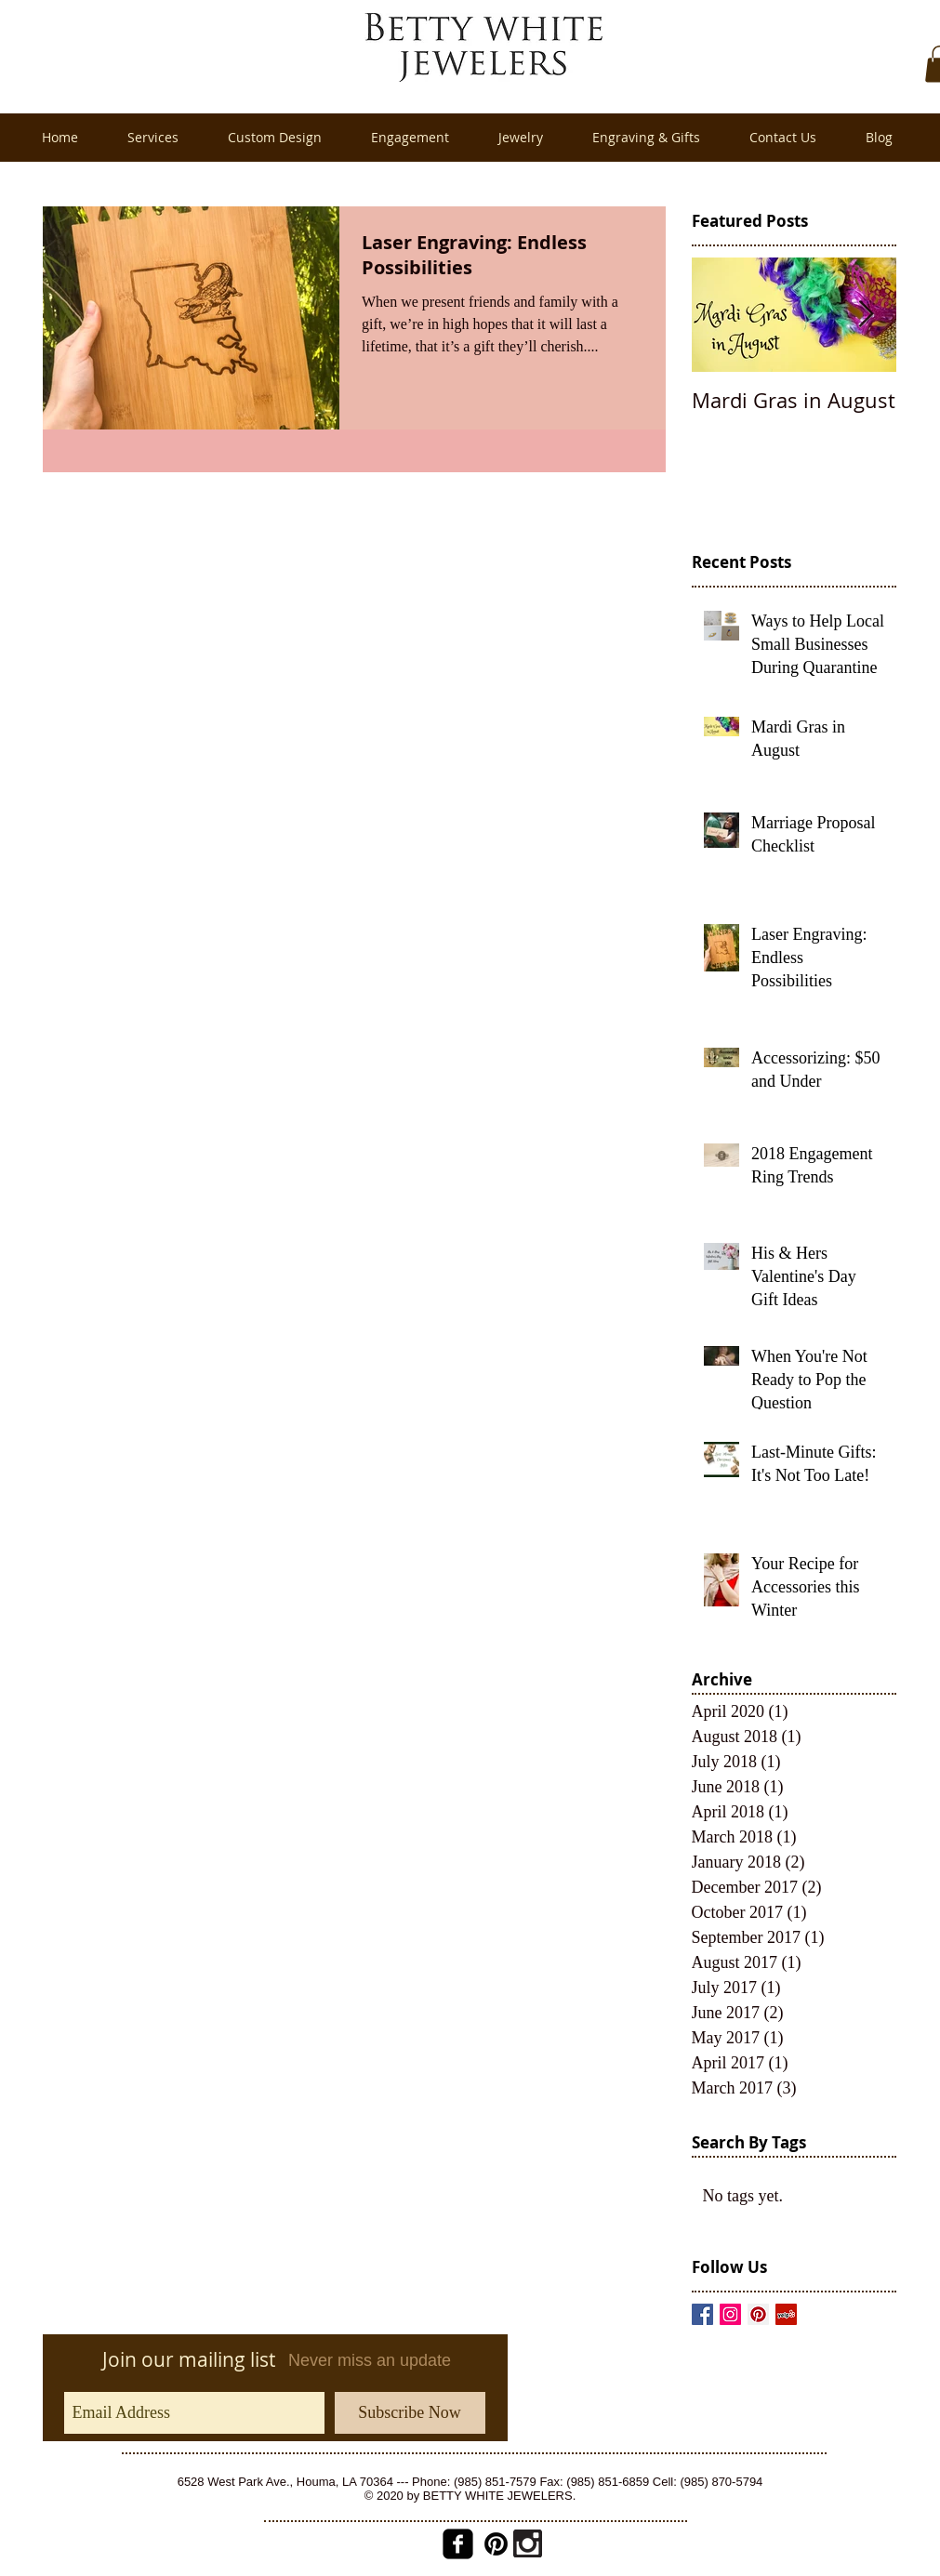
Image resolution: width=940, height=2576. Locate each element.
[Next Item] (866, 314)
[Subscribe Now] (410, 2413)
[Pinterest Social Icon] (758, 2314)
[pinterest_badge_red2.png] (496, 2544)
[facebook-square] (458, 2544)
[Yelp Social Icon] (786, 2314)
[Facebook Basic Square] (702, 2314)
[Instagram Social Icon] (730, 2314)
